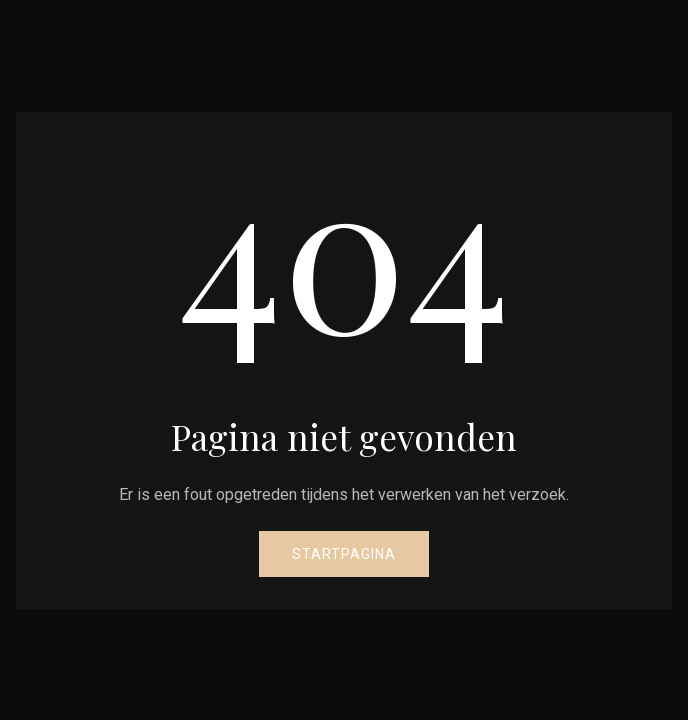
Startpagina (344, 554)
